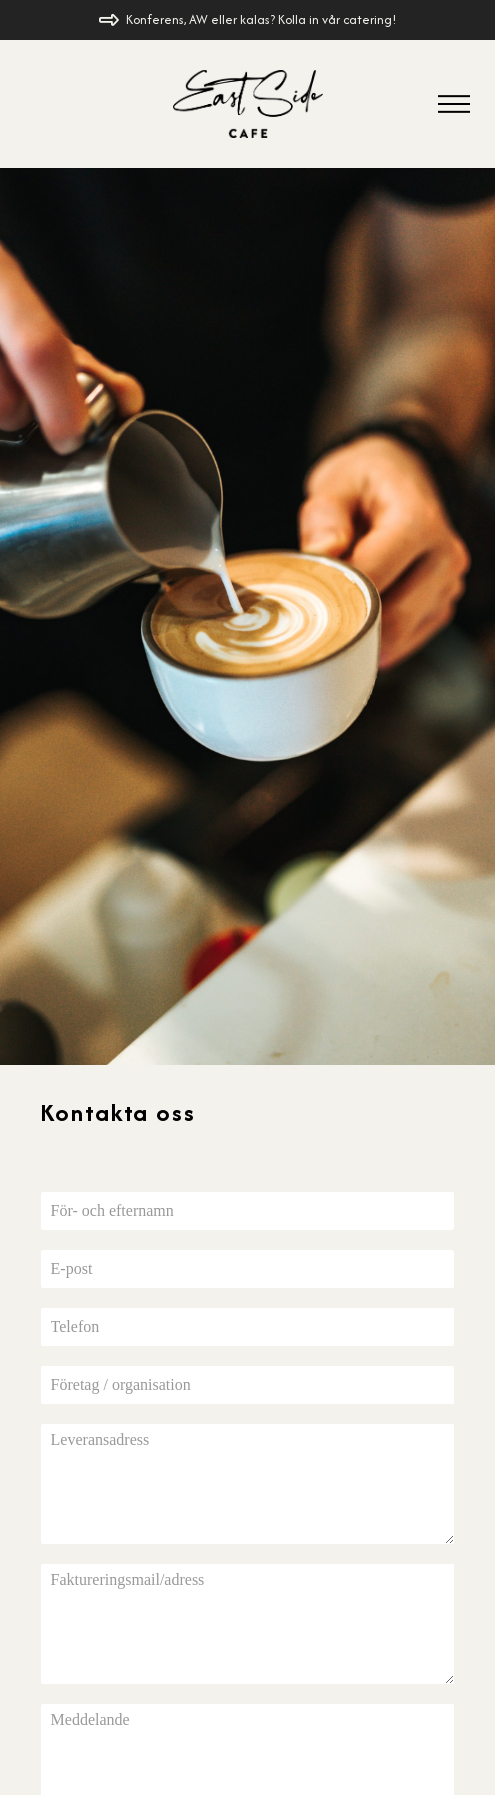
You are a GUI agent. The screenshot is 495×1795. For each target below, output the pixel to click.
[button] (454, 104)
